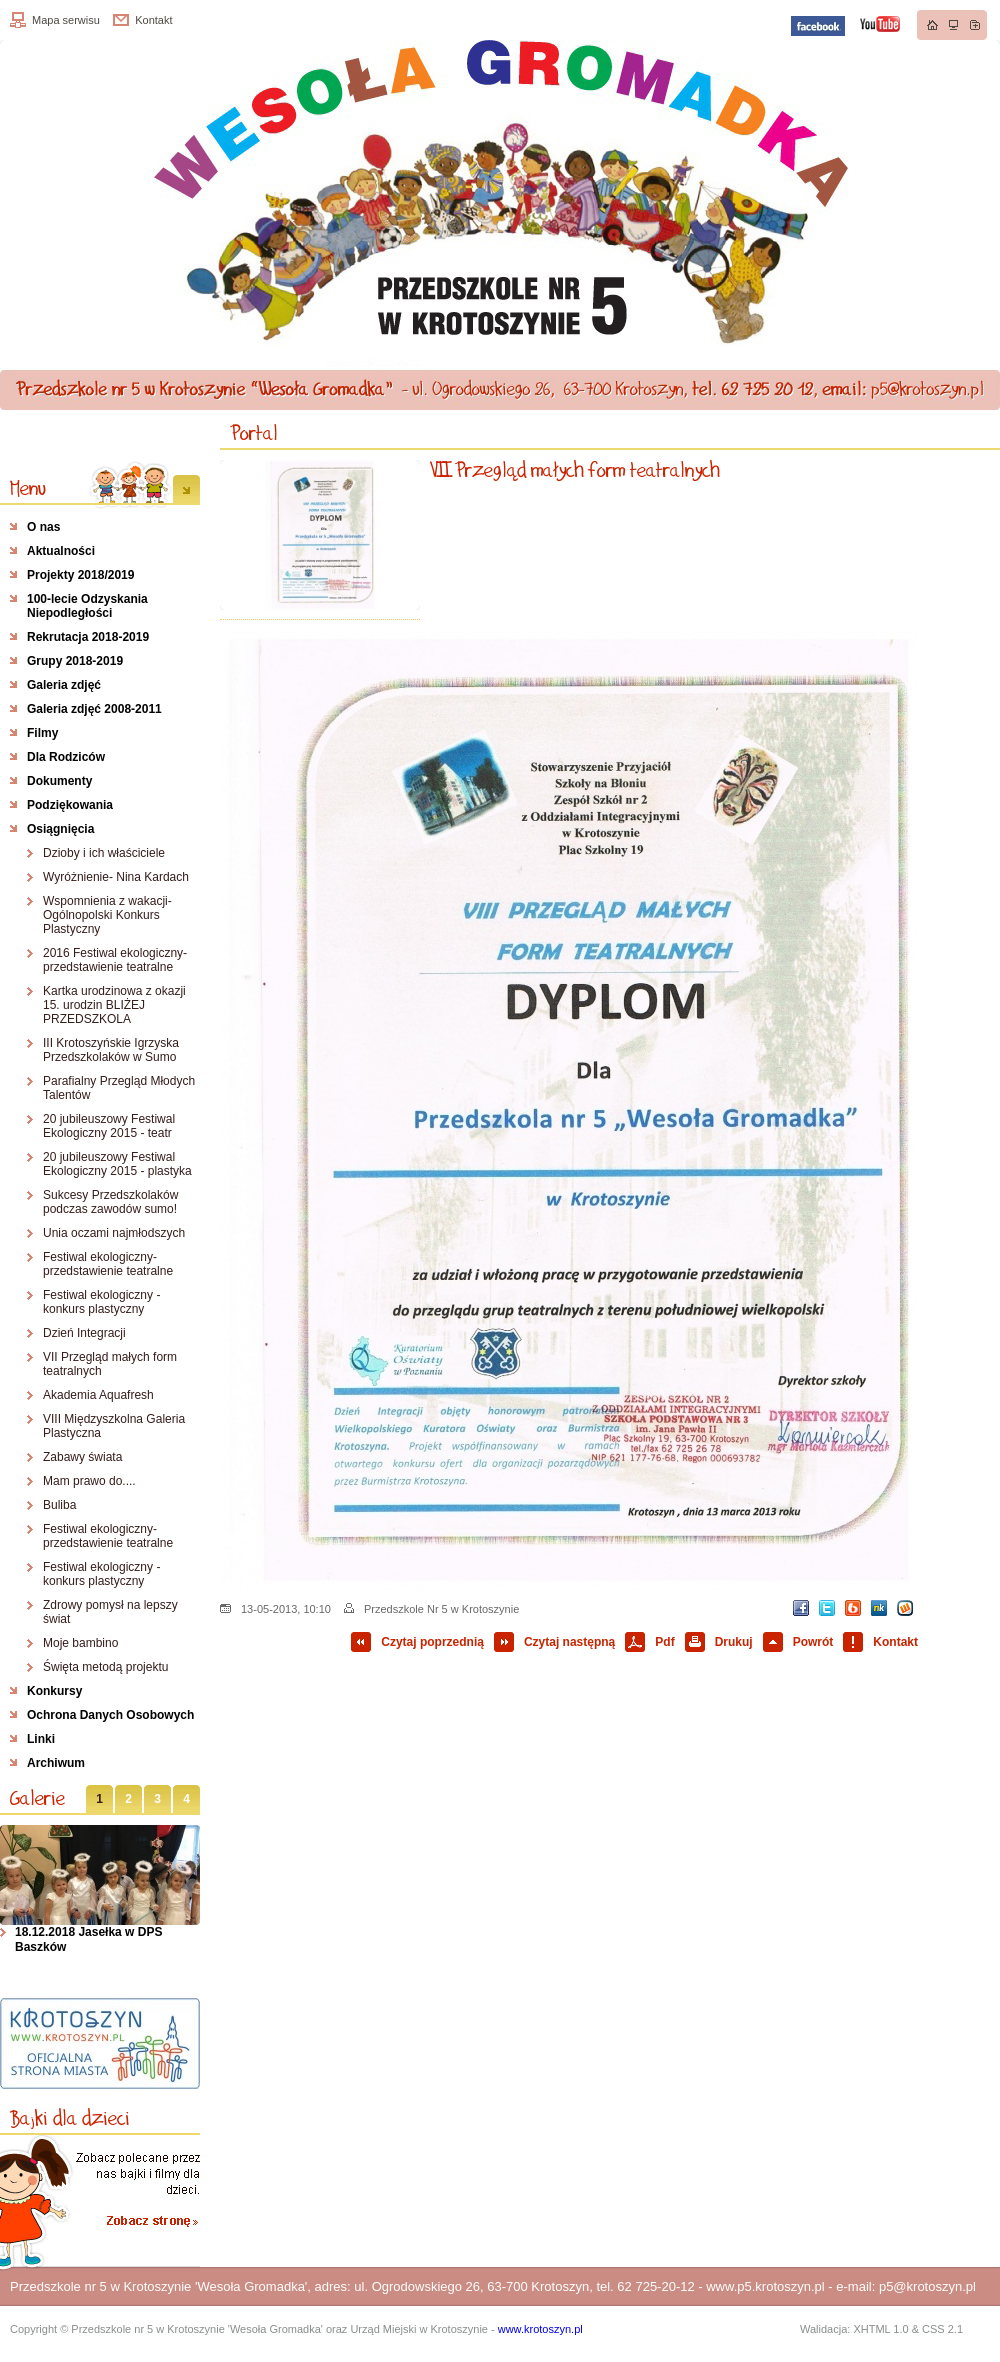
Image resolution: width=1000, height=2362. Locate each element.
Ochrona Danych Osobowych (110, 1715)
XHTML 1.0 (880, 2329)
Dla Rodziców (66, 757)
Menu (27, 488)
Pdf (664, 1642)
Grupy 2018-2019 (75, 661)
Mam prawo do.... (89, 1481)
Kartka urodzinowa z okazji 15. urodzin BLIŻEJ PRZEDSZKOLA (114, 1005)
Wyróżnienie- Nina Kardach (116, 877)
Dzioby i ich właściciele (104, 853)
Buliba (59, 1505)
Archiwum (56, 1763)
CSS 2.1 (942, 2329)
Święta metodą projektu (105, 1667)
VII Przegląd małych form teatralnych (110, 1364)
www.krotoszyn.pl (540, 2329)
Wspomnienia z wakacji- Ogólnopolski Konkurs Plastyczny (107, 915)
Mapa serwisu (66, 20)
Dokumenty (59, 781)
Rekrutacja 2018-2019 (88, 637)
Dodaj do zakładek (975, 25)
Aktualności (61, 551)
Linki (41, 1739)
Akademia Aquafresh (98, 1395)
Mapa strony (954, 25)
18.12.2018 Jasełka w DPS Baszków (88, 1939)
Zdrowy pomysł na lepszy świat (110, 1612)
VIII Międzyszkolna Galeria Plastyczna (114, 1426)
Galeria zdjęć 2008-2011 (94, 709)
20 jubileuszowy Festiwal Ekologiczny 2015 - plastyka (117, 1164)
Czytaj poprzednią (432, 1642)
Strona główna (933, 25)
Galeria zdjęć (64, 685)
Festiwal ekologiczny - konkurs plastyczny (101, 1302)
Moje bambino (80, 1643)
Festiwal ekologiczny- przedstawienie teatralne (108, 1264)
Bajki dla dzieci (70, 2118)
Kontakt (153, 20)
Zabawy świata (82, 1457)
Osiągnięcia (60, 829)
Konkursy (54, 1691)
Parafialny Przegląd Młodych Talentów (119, 1088)
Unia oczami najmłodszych (114, 1233)
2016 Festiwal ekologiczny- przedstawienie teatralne (115, 960)
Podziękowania (70, 805)
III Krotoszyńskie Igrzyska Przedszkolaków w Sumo (111, 1050)
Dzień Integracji (84, 1333)
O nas (43, 527)
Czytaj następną (569, 1642)
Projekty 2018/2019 (80, 575)
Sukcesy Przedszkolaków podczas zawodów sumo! (110, 1202)
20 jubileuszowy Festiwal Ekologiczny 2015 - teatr (109, 1126)
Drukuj (734, 1642)
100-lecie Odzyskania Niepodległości (87, 606)
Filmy (42, 733)
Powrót (813, 1642)
